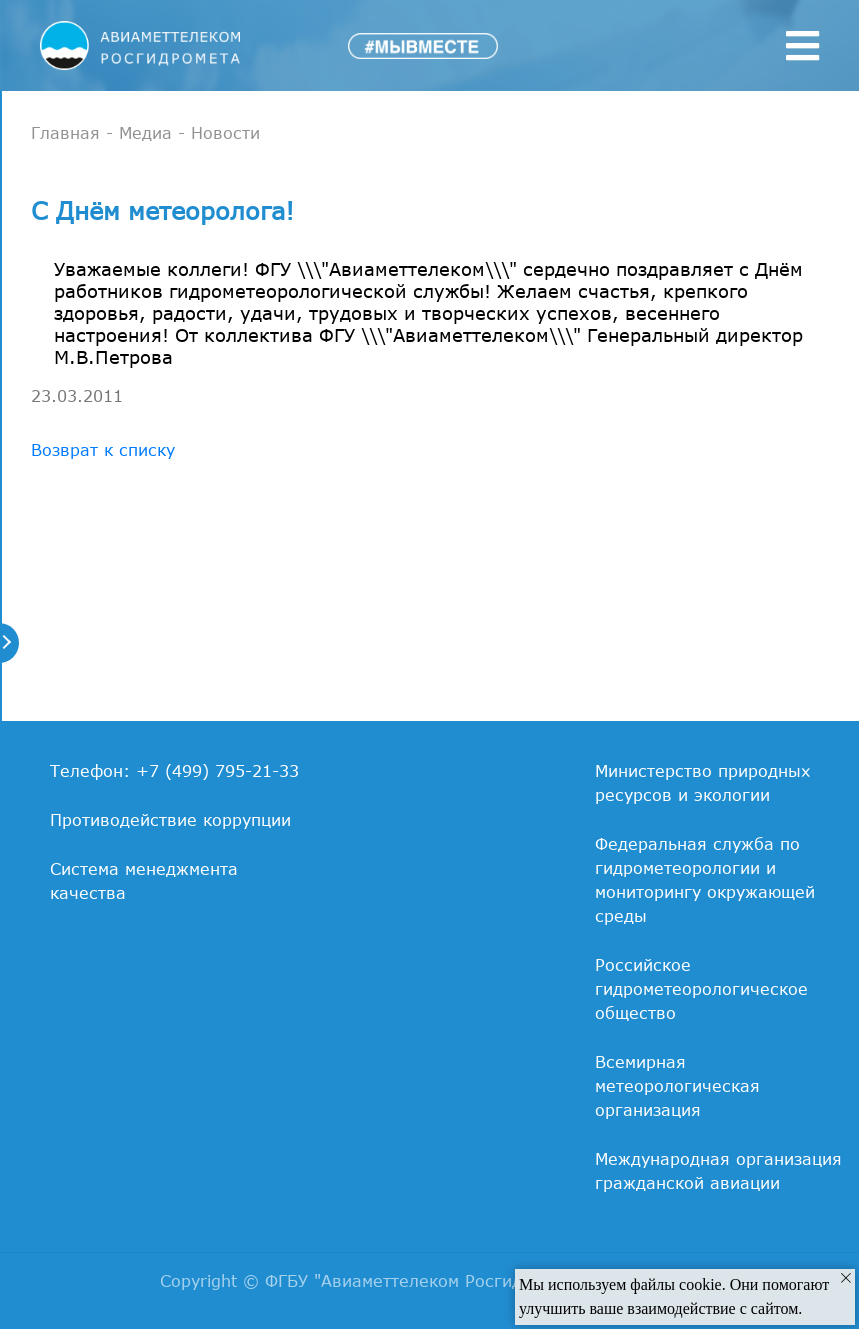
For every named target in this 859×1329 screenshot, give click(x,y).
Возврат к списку (103, 450)
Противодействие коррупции (170, 820)
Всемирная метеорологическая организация (677, 1086)
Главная (65, 133)
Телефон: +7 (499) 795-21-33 (174, 771)
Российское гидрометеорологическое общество (701, 989)
